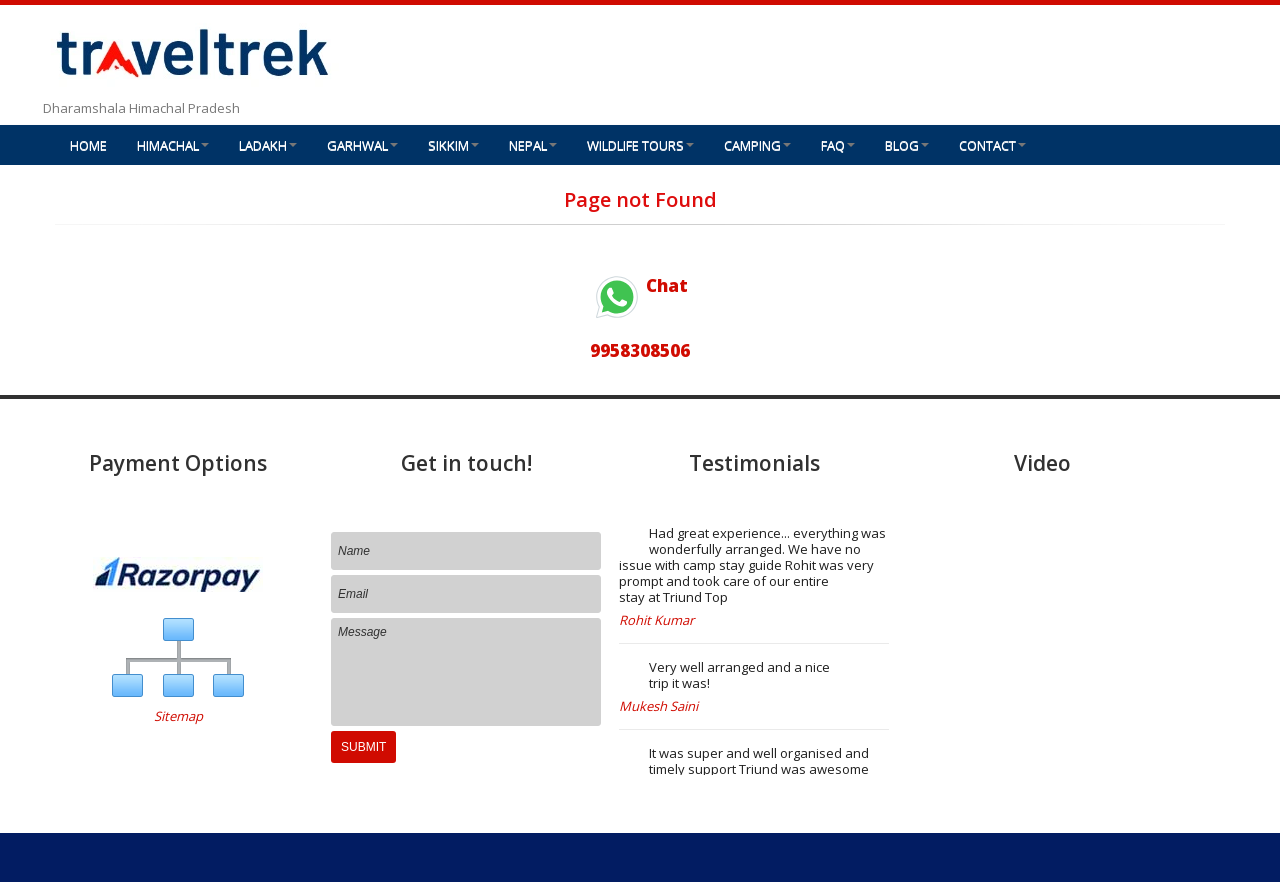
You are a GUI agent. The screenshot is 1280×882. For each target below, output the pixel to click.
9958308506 (640, 350)
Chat (640, 285)
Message (466, 672)
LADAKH (268, 145)
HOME (88, 145)
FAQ (838, 145)
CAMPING (757, 145)
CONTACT (992, 145)
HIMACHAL (173, 145)
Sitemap (178, 716)
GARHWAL (362, 145)
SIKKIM (453, 145)
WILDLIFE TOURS (640, 145)
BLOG (907, 145)
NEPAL (533, 145)
